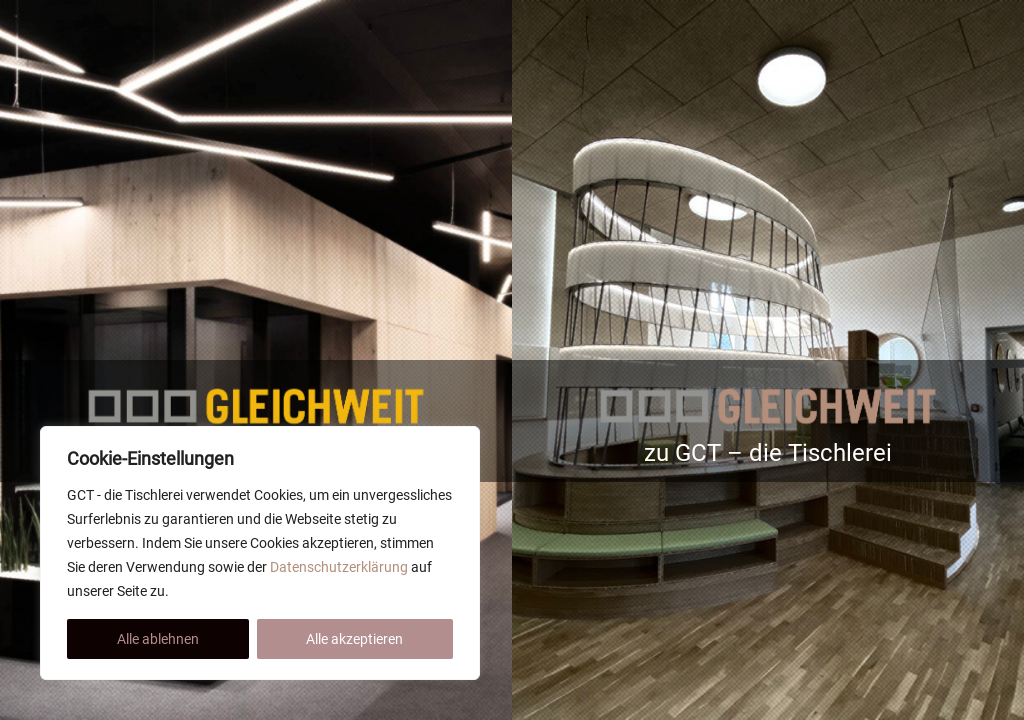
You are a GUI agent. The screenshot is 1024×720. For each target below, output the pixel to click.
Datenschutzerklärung (339, 567)
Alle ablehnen (158, 639)
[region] (260, 553)
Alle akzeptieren (354, 639)
